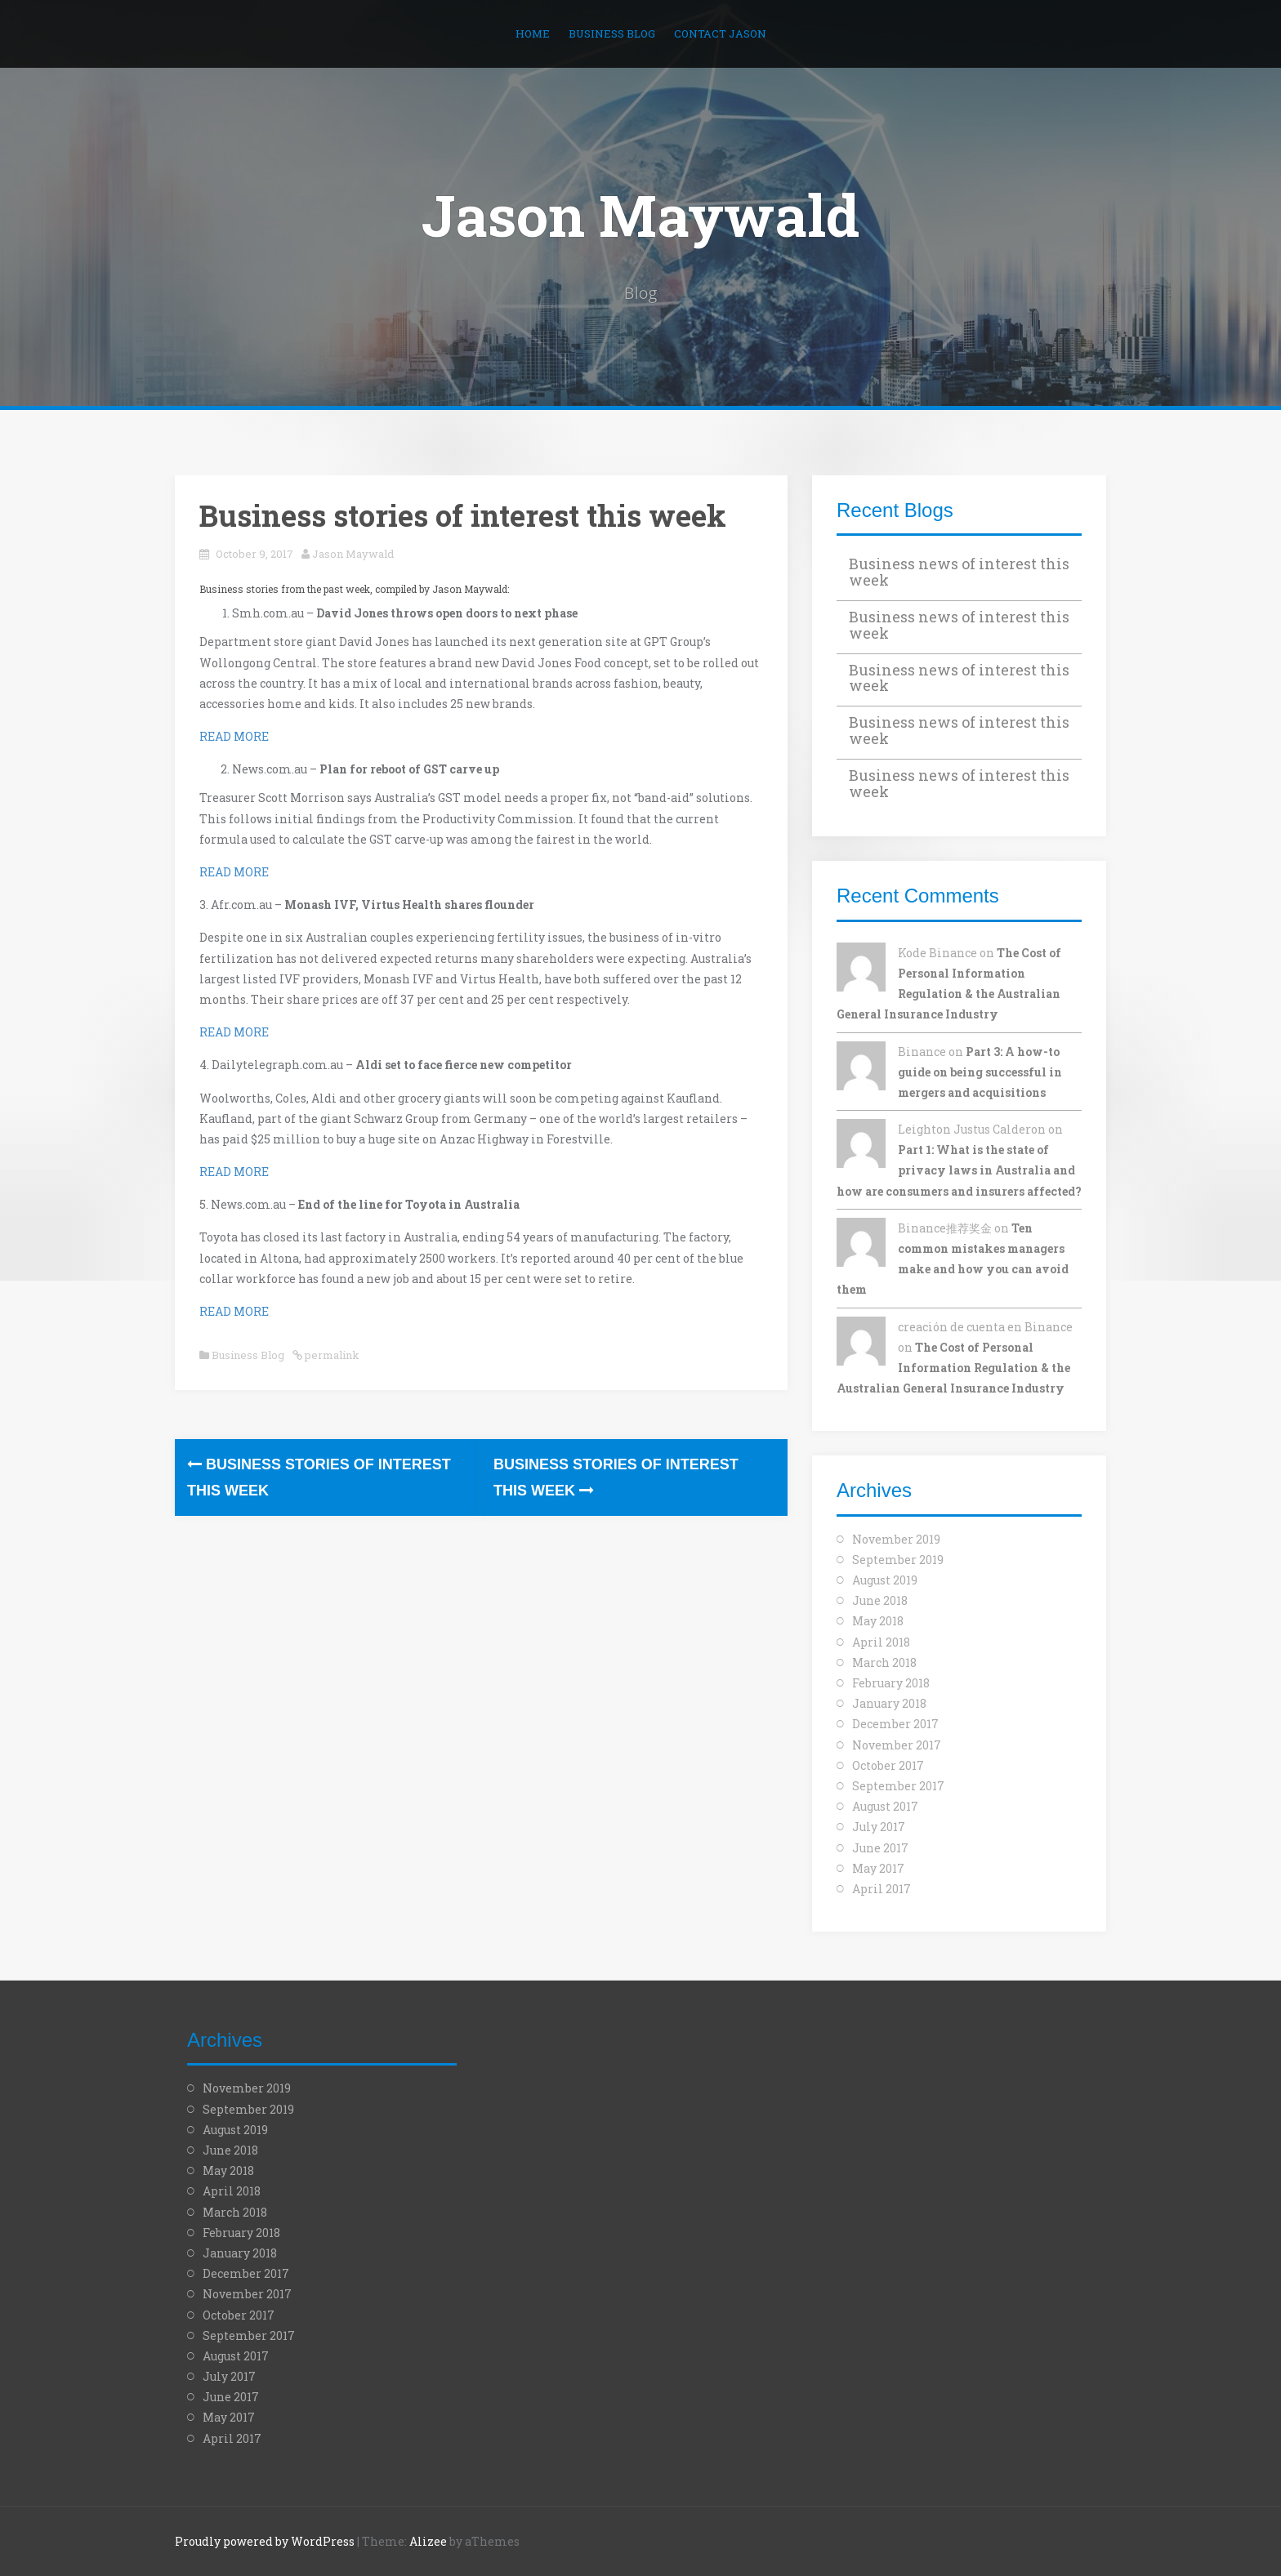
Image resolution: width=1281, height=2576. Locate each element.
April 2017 (881, 1888)
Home (533, 33)
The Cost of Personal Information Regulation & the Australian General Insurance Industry (953, 1367)
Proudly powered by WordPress (265, 2541)
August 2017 (885, 1806)
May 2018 (878, 1621)
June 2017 (880, 1848)
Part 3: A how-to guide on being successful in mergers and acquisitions (980, 1072)
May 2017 (878, 1868)
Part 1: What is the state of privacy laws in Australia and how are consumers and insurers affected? (959, 1170)
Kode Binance (937, 952)
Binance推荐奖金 (945, 1228)
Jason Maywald (640, 214)
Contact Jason (720, 33)
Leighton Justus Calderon (972, 1129)
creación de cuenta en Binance (985, 1327)
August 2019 (884, 1580)
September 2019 (898, 1559)
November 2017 (896, 1745)
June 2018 (880, 1600)
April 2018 (881, 1642)
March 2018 (884, 1662)
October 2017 (888, 1765)
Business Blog (612, 33)
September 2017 (898, 1786)
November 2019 (896, 1539)
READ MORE (234, 736)
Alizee (428, 2541)
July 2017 (878, 1826)
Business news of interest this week (959, 572)
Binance (922, 1051)
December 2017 (895, 1723)
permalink (330, 1355)
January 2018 (889, 1703)
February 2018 (891, 1683)
